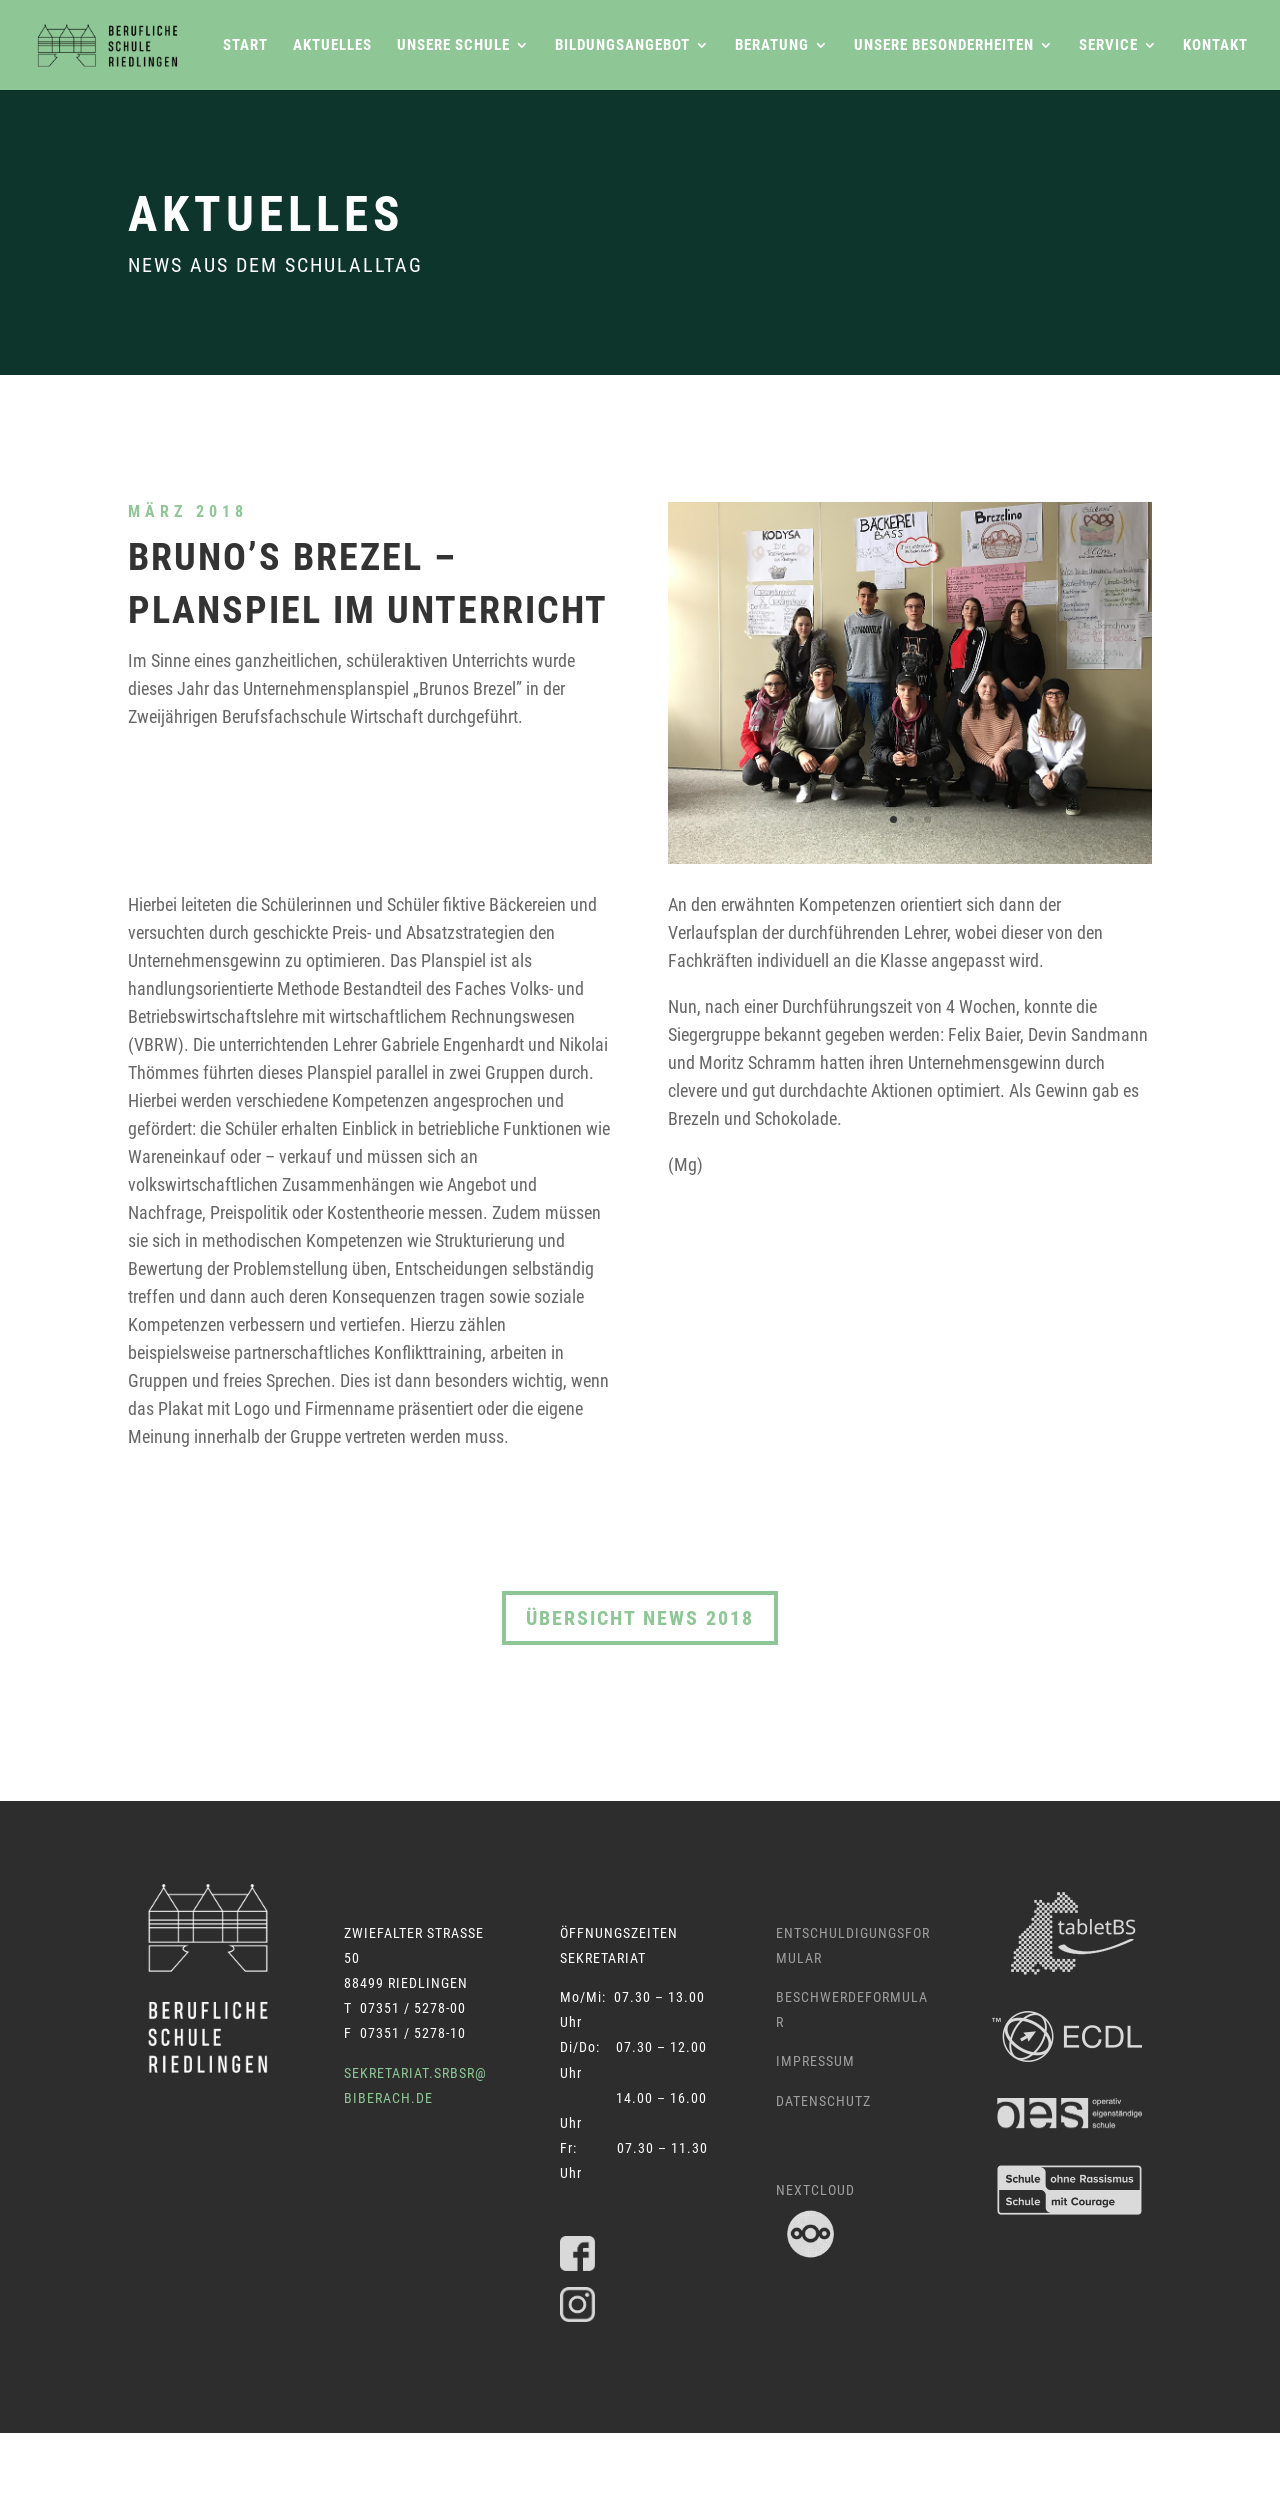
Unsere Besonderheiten (944, 46)
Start (245, 46)
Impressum (815, 2061)
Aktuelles (332, 46)
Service (1108, 46)
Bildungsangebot (622, 46)
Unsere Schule (453, 46)
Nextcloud (815, 2190)
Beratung (772, 46)
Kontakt (1215, 46)
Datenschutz (823, 2101)
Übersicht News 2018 (640, 1618)
